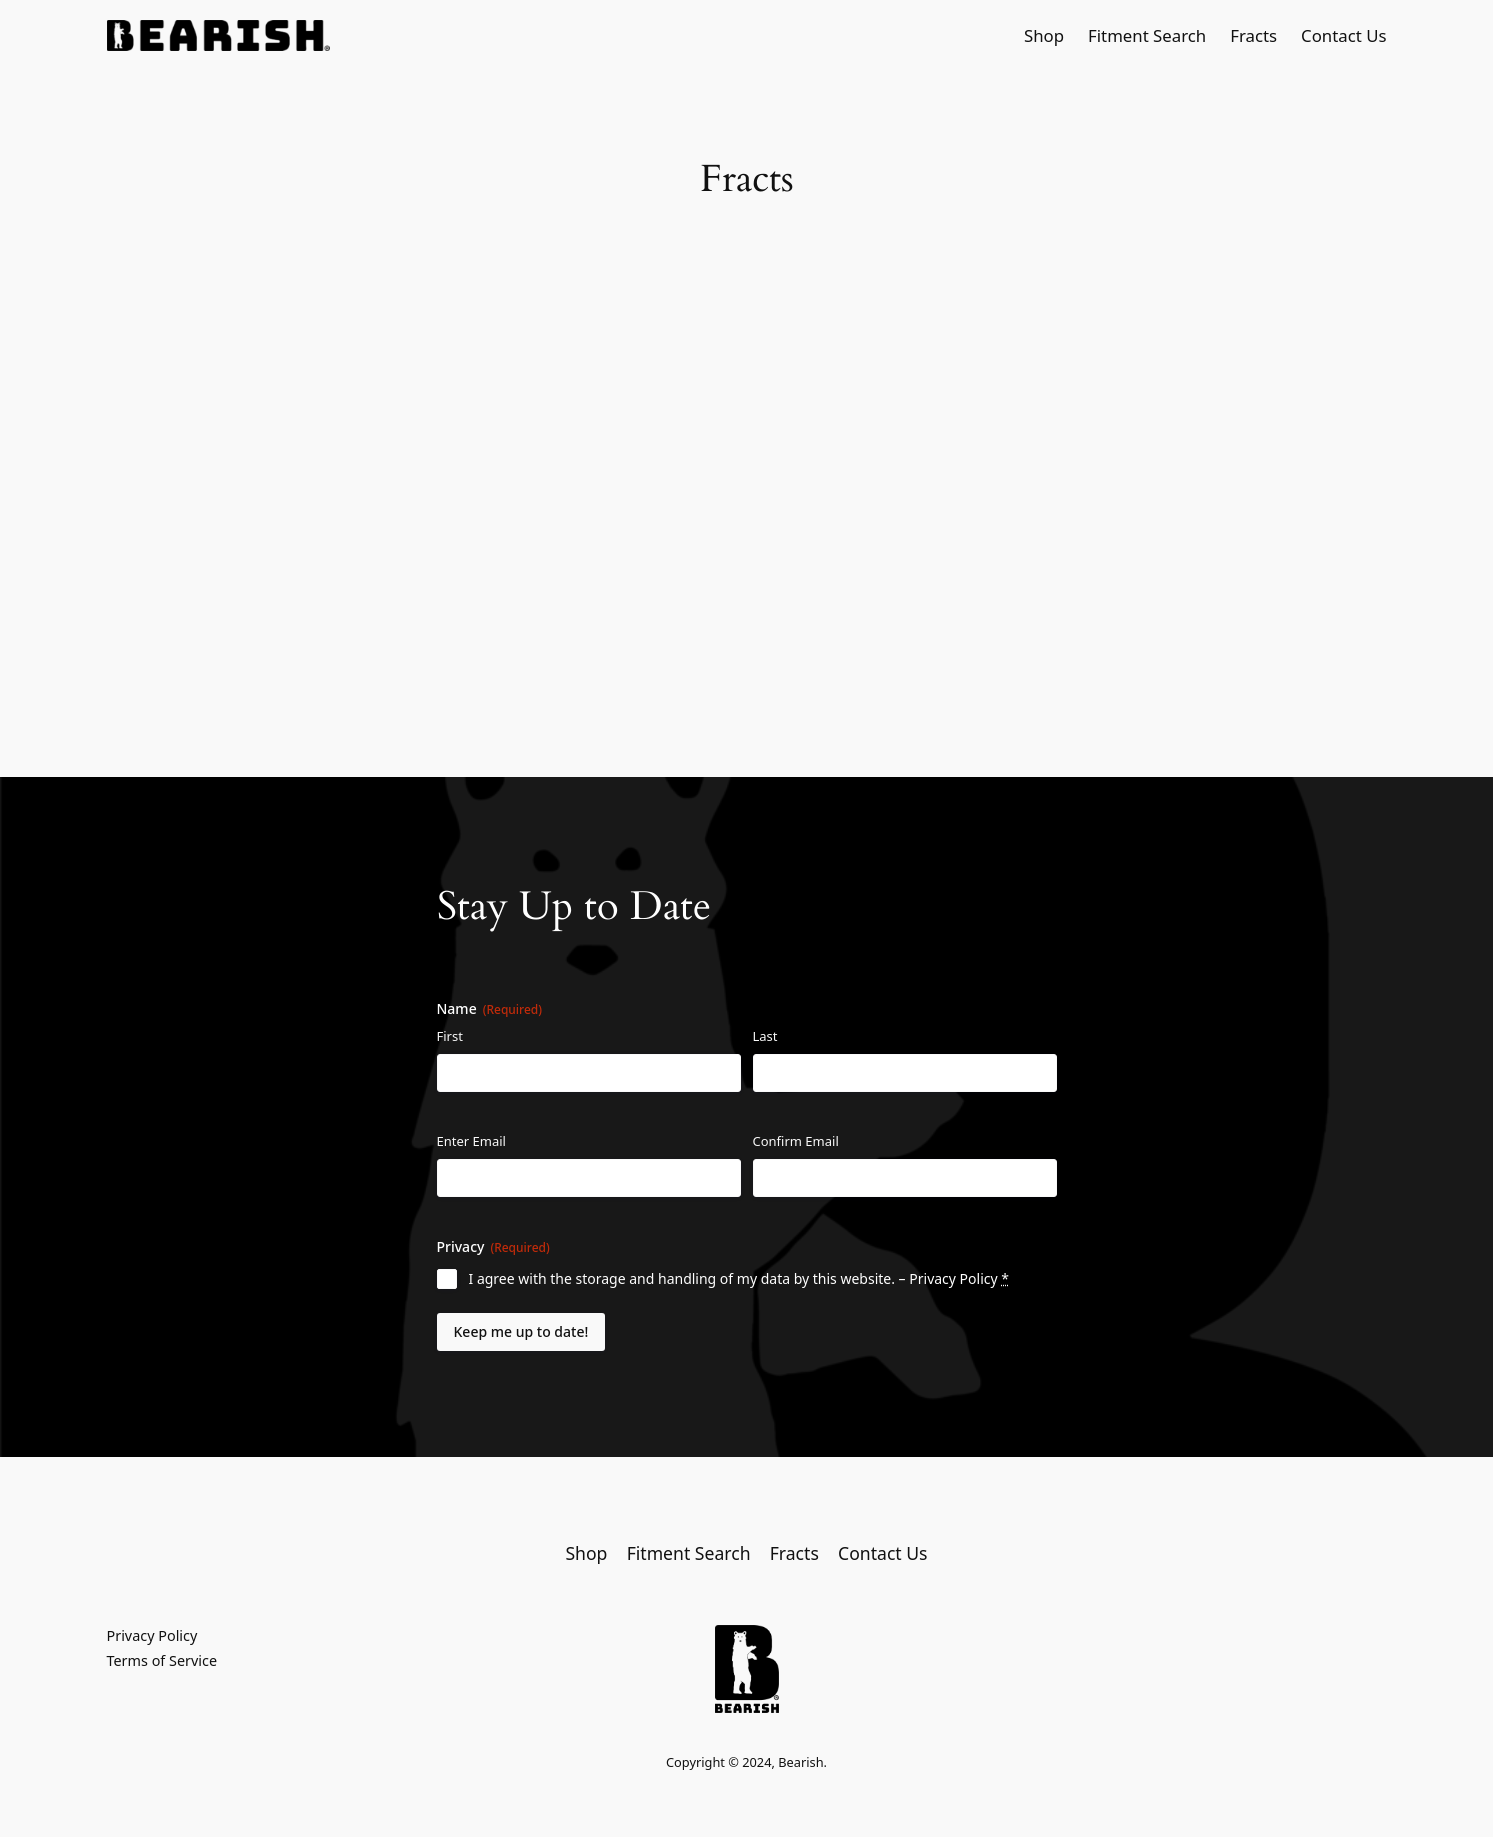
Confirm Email (796, 1141)
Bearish (800, 1762)
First (450, 1036)
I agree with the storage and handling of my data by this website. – (739, 1278)
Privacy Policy (953, 1278)
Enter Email (471, 1141)
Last (765, 1036)
